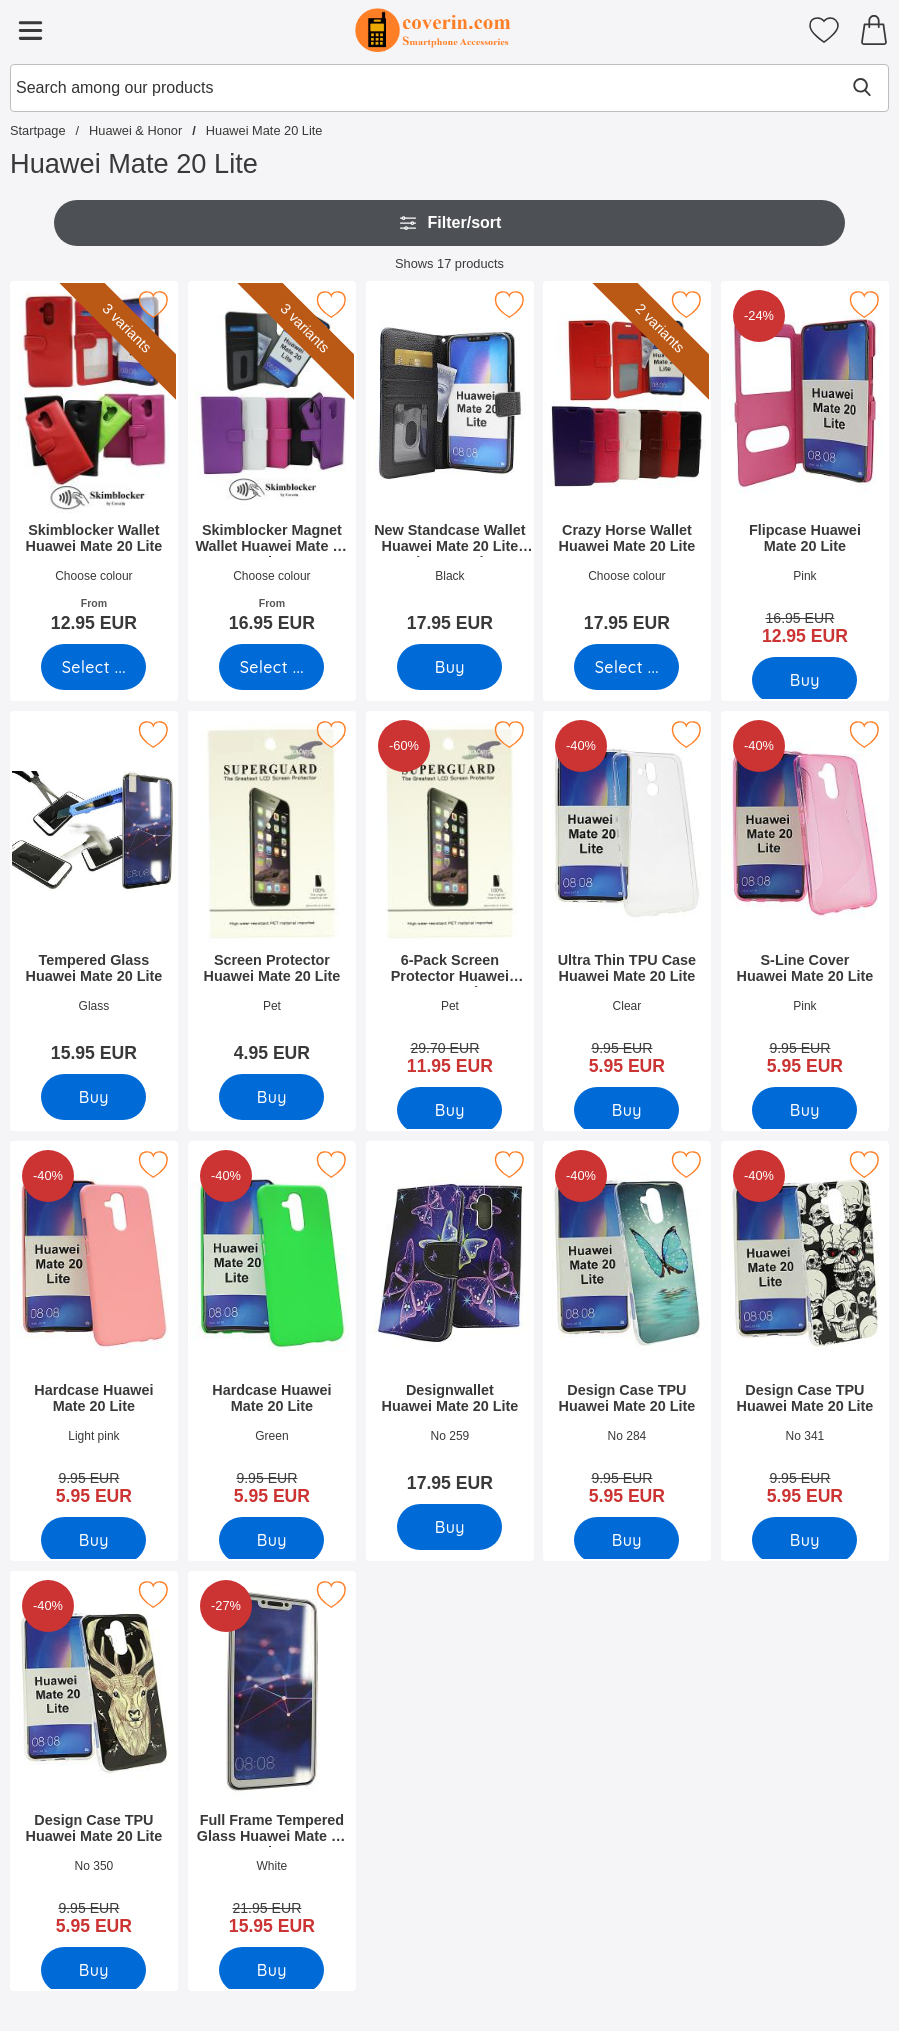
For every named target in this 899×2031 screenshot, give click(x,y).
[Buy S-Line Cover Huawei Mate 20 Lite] (805, 1110)
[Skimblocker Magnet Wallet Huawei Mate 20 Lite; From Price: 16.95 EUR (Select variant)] (272, 463)
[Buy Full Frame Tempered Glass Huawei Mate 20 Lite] (271, 1970)
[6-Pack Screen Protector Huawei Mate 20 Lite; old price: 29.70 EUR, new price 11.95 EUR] (450, 900)
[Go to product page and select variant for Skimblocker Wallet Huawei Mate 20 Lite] (93, 667)
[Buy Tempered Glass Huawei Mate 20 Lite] (93, 1097)
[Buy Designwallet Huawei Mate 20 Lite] (449, 1527)
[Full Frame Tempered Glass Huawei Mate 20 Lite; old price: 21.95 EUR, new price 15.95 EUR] (272, 1760)
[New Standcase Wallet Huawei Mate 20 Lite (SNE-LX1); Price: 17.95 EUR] (450, 463)
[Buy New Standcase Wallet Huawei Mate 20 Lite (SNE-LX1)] (449, 667)
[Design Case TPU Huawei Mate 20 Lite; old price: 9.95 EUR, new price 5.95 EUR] (627, 1330)
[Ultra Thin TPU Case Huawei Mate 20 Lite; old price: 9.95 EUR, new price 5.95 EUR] (627, 900)
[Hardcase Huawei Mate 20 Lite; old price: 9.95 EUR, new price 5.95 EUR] (94, 1330)
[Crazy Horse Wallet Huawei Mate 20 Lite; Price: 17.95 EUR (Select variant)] (627, 463)
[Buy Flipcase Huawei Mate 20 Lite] (805, 680)
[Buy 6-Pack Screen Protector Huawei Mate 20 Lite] (449, 1110)
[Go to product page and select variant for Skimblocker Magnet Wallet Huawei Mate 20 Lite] (271, 667)
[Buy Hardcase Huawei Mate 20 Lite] (93, 1540)
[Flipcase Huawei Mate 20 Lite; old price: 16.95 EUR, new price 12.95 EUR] (805, 470)
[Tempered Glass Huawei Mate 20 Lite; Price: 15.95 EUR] (94, 893)
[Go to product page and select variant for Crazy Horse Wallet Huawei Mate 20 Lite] (627, 667)
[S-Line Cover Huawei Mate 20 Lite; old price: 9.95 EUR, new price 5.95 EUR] (805, 900)
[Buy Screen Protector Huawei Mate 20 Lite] (271, 1097)
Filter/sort (450, 223)
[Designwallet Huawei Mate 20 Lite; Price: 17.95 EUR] (450, 1323)
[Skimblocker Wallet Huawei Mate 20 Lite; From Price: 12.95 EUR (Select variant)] (94, 463)
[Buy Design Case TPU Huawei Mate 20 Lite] (627, 1540)
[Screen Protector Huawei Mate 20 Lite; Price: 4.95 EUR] (272, 893)
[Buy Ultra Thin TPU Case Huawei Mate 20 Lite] (627, 1110)
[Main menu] (30, 30)
